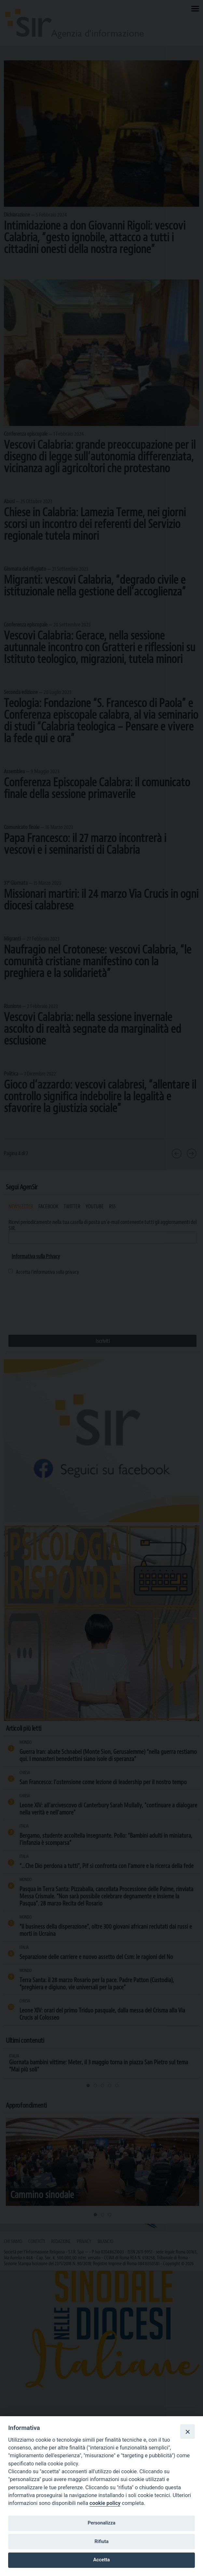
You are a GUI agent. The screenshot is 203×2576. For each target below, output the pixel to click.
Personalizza (101, 2523)
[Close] (187, 2431)
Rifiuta (101, 2541)
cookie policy (104, 2503)
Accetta (101, 2560)
